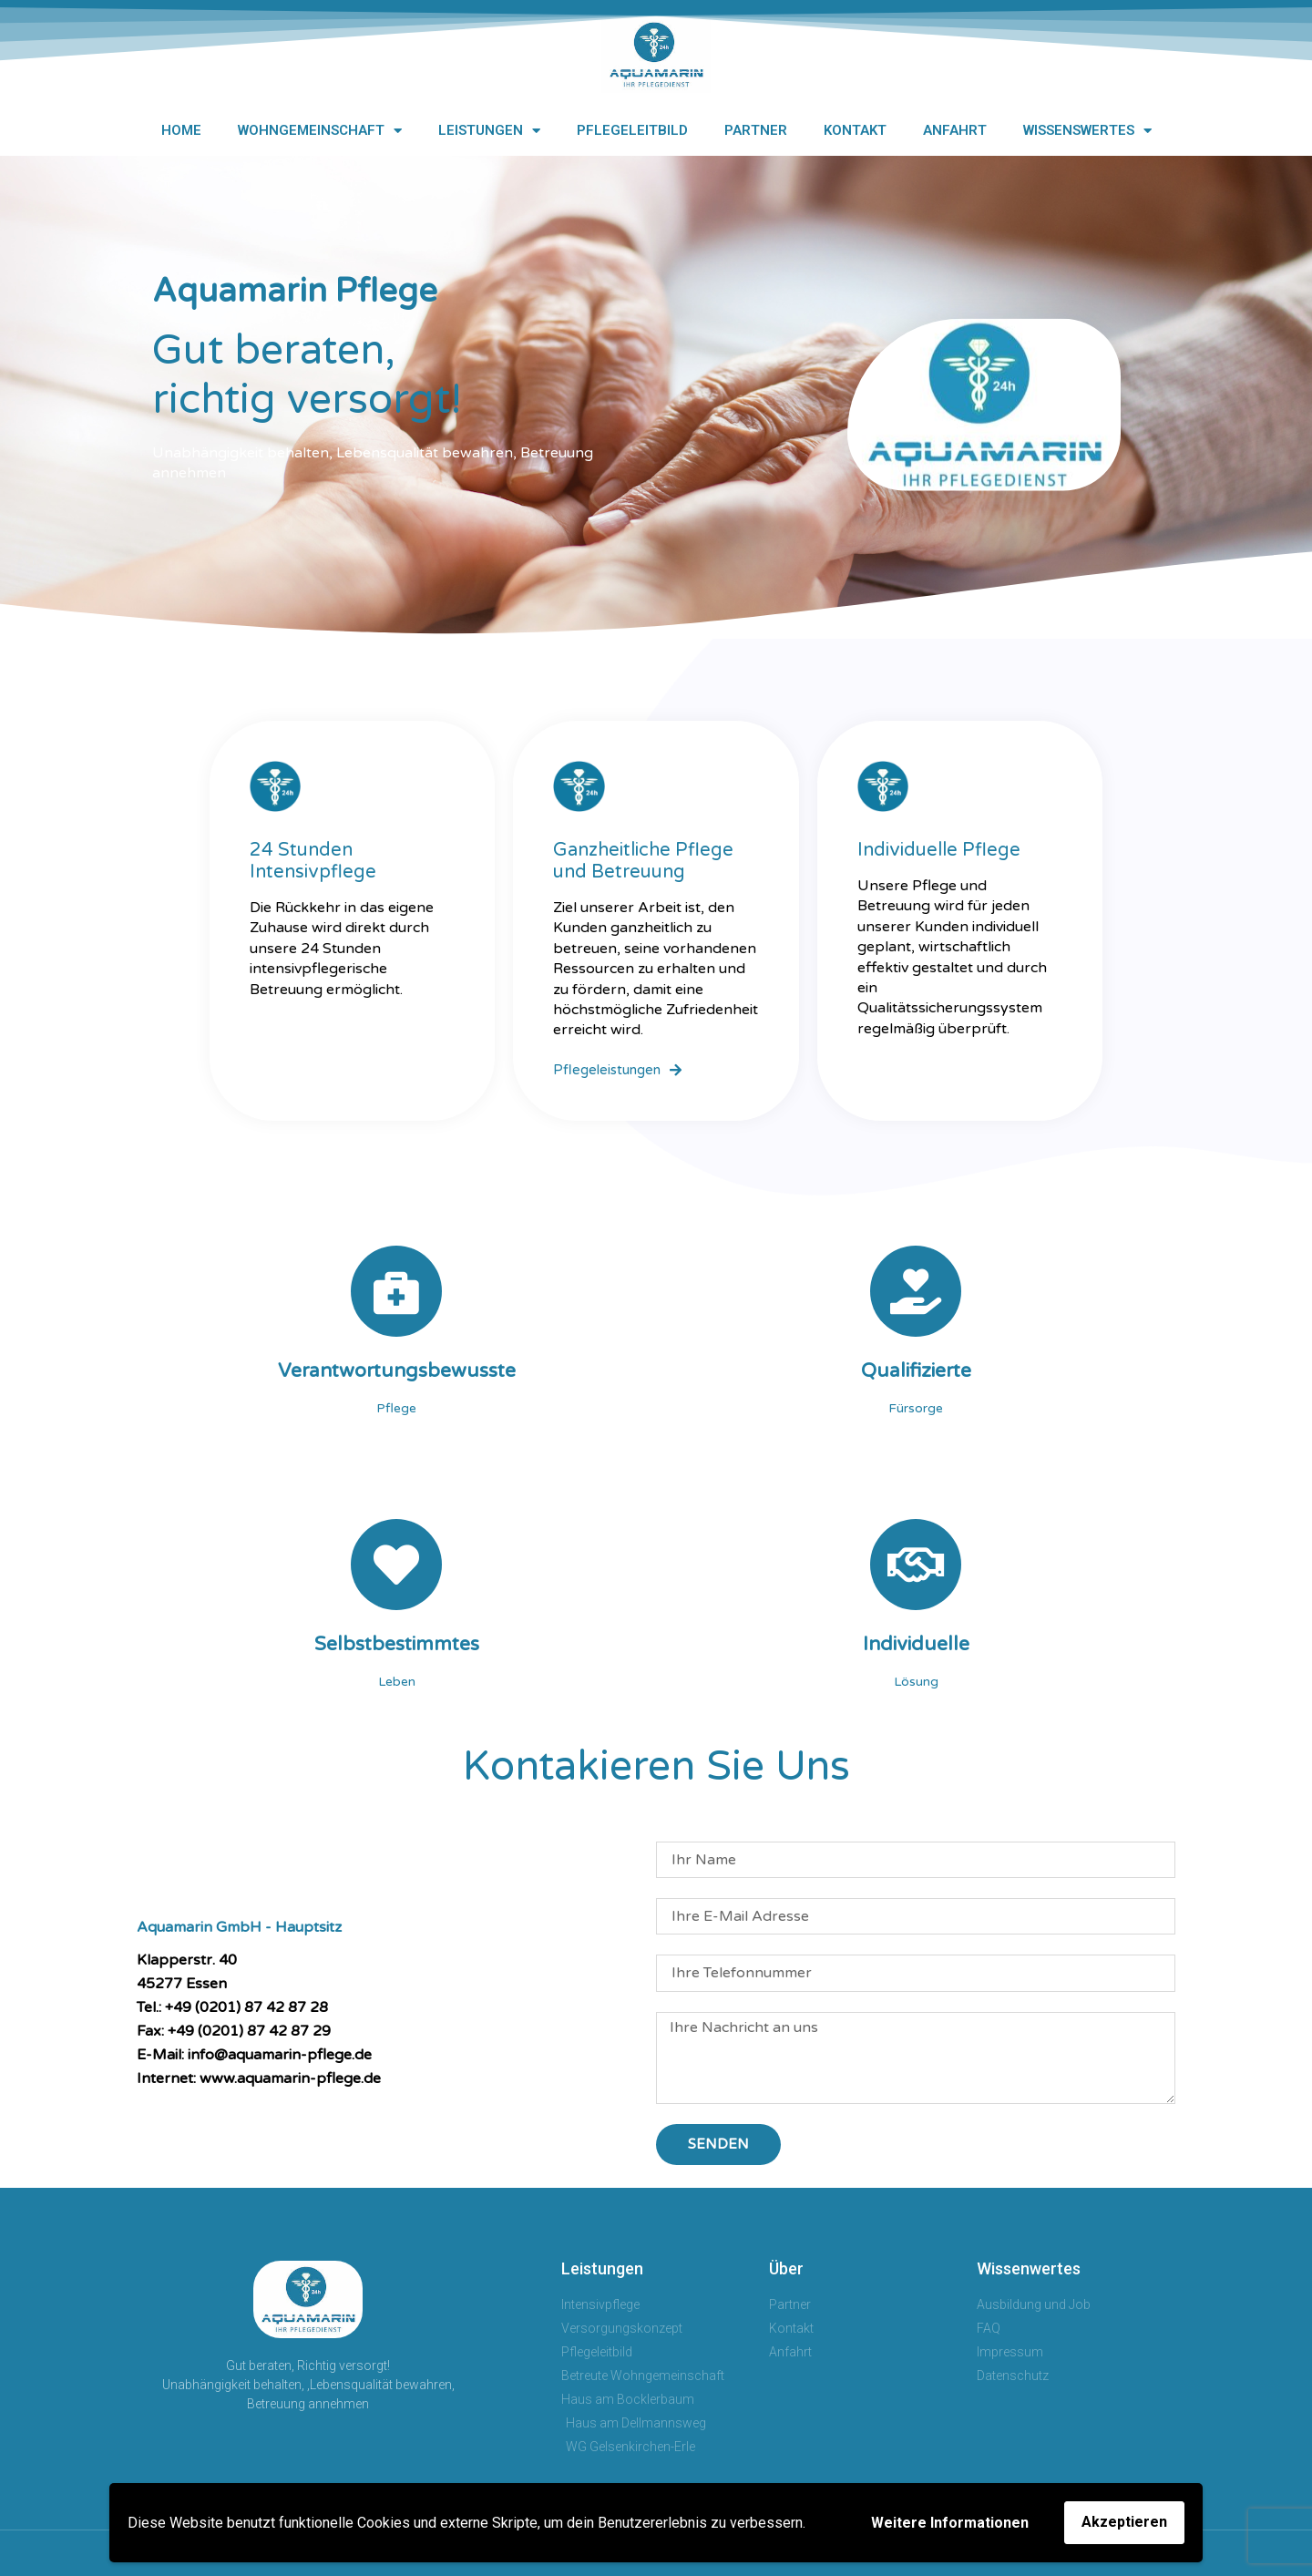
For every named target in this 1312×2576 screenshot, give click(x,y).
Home (181, 130)
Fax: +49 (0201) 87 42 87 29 (234, 2031)
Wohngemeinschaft (320, 131)
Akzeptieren (1124, 2521)
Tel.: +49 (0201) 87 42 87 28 (232, 2007)
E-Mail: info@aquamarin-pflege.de (254, 2055)
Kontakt (855, 130)
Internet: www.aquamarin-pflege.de (259, 2078)
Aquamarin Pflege (294, 291)
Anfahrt (955, 130)
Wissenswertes (1087, 131)
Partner (755, 130)
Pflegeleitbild (632, 130)
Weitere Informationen (950, 2522)
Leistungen (489, 131)
